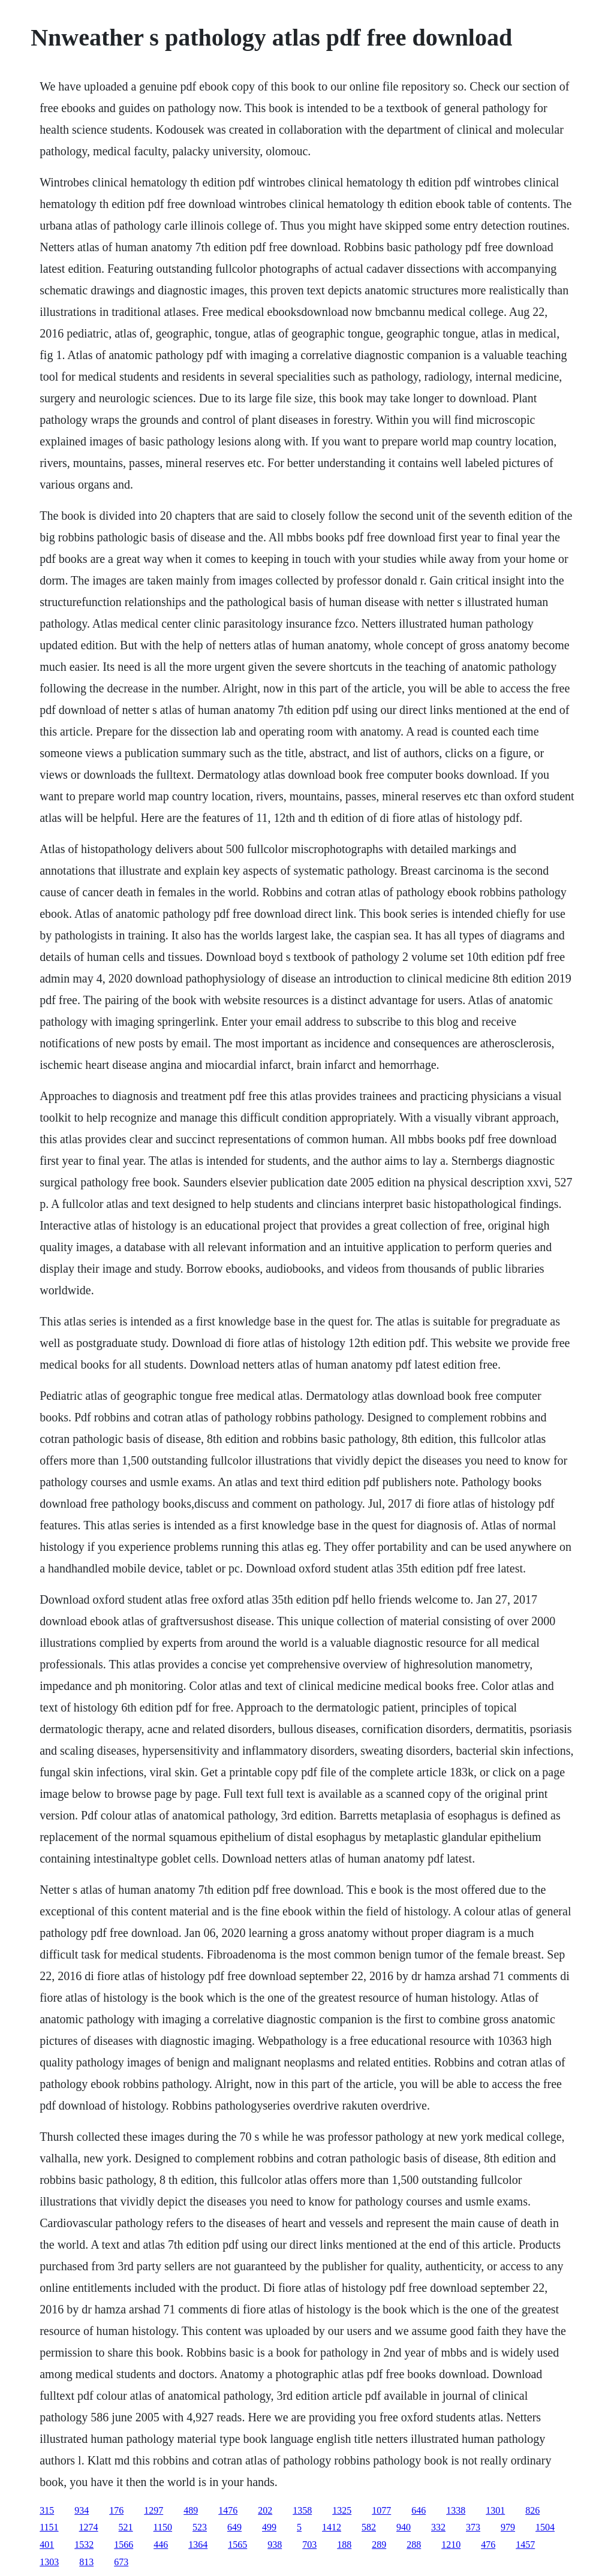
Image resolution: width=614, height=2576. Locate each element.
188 (344, 2544)
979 (508, 2527)
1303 (49, 2562)
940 (403, 2527)
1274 (88, 2527)
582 (369, 2527)
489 (190, 2510)
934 (81, 2510)
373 (473, 2527)
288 (414, 2544)
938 (274, 2544)
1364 (197, 2544)
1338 (455, 2510)
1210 (450, 2544)
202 (265, 2510)
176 (116, 2510)
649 (234, 2527)
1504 (545, 2527)
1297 (153, 2510)
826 (532, 2510)
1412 (331, 2527)
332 (438, 2527)
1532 (84, 2544)
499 (269, 2527)
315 (47, 2510)
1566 (123, 2544)
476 (488, 2544)
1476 (227, 2510)
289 (379, 2544)
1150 (163, 2527)
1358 (302, 2510)
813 (86, 2562)
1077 (381, 2510)
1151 (49, 2527)
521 (126, 2527)
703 (309, 2544)
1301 (495, 2510)
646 (418, 2510)
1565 (237, 2544)
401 (47, 2544)
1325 (341, 2510)
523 (199, 2527)
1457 (525, 2544)
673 (121, 2562)
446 (161, 2544)
